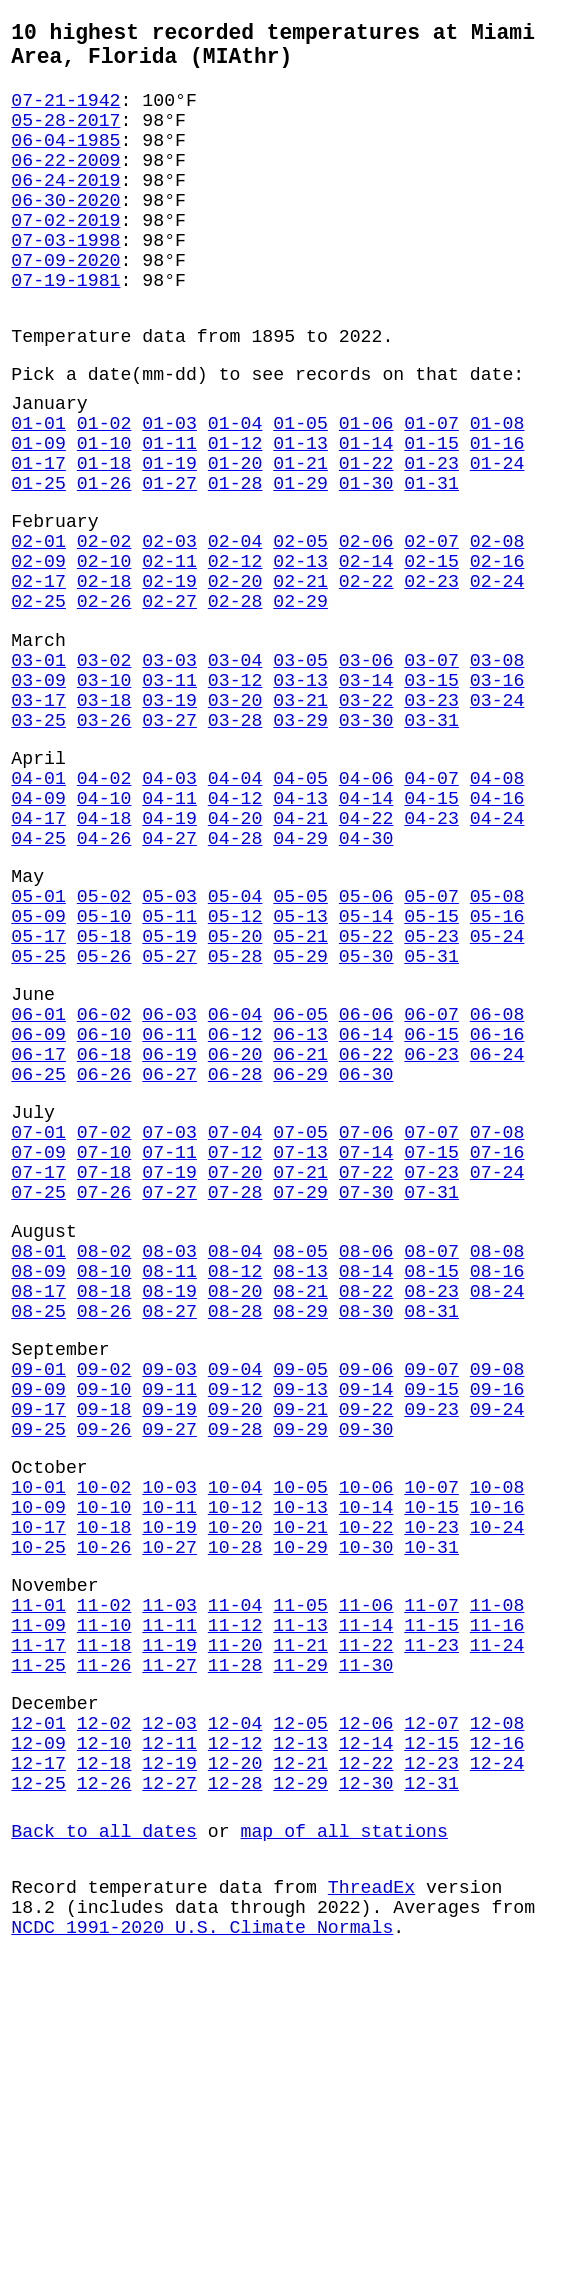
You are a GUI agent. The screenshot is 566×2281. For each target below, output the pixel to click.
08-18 (104, 1504)
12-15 (431, 2032)
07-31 (431, 1389)
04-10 (104, 927)
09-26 (104, 1666)
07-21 (300, 1365)
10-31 (431, 1804)
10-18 (104, 1780)
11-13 (300, 1894)
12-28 (235, 2080)
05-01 (38, 1041)
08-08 (497, 1456)
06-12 (235, 1203)
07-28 (235, 1389)
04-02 (104, 903)
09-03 (169, 1594)
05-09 (38, 1065)
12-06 (366, 2008)
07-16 (497, 1341)
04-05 (300, 903)
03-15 (431, 789)
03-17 (38, 813)
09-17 (38, 1642)
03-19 (169, 813)
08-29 (300, 1528)
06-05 (300, 1179)
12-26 (104, 2080)
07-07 (431, 1317)
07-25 (38, 1389)
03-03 (169, 765)
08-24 (497, 1504)
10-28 (235, 1804)
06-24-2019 (65, 209)
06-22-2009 (65, 185)
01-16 (497, 512)
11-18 (104, 1918)
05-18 (104, 1089)
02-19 (169, 674)
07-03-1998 (65, 281)
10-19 (169, 1780)
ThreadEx (371, 2192)
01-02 (104, 488)
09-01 (38, 1594)
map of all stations (343, 2132)
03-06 (366, 765)
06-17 (38, 1227)
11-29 (300, 1942)
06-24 (497, 1227)
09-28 (235, 1666)
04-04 (235, 903)
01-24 (497, 536)
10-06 (366, 1732)
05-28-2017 (65, 137)
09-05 (300, 1594)
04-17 (38, 951)
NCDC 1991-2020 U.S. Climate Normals (202, 2240)
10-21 (300, 1780)
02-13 (300, 650)
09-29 (300, 1666)
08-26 (104, 1528)
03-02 (104, 765)
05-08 (497, 1041)
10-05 (300, 1732)
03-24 (497, 813)
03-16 (497, 789)
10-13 (300, 1756)
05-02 (104, 1041)
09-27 (169, 1666)
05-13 (300, 1065)
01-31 (431, 560)
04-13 (300, 927)
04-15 (431, 927)
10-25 (38, 1804)
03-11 (169, 789)
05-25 (38, 1113)
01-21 (300, 536)
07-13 (300, 1341)
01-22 (366, 536)
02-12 (235, 650)
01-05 (300, 488)
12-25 (38, 2080)
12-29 (300, 2080)
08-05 (300, 1456)
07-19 (169, 1365)
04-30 (366, 975)
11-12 (235, 1894)
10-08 (497, 1732)
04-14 (366, 927)
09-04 (235, 1594)
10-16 (497, 1756)
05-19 (169, 1089)
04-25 (38, 975)
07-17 (38, 1365)
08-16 (497, 1480)
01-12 (235, 512)
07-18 (104, 1365)
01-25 (38, 560)
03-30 (366, 837)
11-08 (497, 1870)
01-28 (235, 560)
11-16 (497, 1894)
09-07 (431, 1594)
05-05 (300, 1041)
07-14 (366, 1341)
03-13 (300, 789)
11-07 (431, 1870)
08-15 (431, 1480)
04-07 (431, 903)
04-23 (431, 951)
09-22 (366, 1642)
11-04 (235, 1870)
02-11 (169, 650)
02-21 (300, 674)
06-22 (366, 1227)
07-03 (169, 1317)
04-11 (169, 927)
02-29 (300, 698)
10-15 (431, 1756)
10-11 (169, 1756)
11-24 (497, 1918)
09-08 (497, 1594)
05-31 (431, 1113)
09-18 (104, 1642)
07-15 (431, 1341)
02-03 (169, 626)
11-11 (169, 1894)
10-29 (300, 1804)
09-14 (366, 1618)
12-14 (366, 2032)
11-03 (169, 1870)
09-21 (300, 1642)
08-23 (431, 1504)
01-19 (169, 536)
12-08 (497, 2008)
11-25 (38, 1942)
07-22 (366, 1365)
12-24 (497, 2056)
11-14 (366, 1894)
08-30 (366, 1528)
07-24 (497, 1365)
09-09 (38, 1618)
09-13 (300, 1618)
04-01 (38, 903)
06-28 (235, 1251)
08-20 (235, 1504)
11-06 (366, 1870)
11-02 (104, 1870)
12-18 (104, 2056)
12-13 (300, 2032)
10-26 (104, 1804)
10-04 (235, 1732)
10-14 (366, 1756)
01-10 (104, 512)
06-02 (104, 1179)
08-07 (431, 1456)
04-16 (497, 927)
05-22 (366, 1089)
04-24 (497, 951)
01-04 (235, 488)
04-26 (104, 975)
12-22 (366, 2056)
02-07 (431, 626)
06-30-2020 (65, 233)
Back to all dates (104, 2132)
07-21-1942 (65, 113)
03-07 (431, 765)
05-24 (497, 1089)
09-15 (431, 1618)
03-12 (235, 789)
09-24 (497, 1642)
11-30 (366, 1942)
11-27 (169, 1942)
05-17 (38, 1089)
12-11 (169, 2032)
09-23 (431, 1642)
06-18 (104, 1227)
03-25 (38, 837)
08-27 (169, 1528)
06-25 (38, 1251)
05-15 (431, 1065)
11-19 (169, 1918)
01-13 (300, 512)
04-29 (300, 975)
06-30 (366, 1251)
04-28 (235, 975)
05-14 (366, 1065)
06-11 (169, 1203)
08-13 (300, 1480)
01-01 (38, 488)
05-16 (497, 1065)
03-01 (38, 765)
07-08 (497, 1317)
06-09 (38, 1203)
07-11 (169, 1341)
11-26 (104, 1942)
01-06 (366, 488)
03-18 (104, 813)
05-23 (431, 1089)
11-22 (366, 1918)
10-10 (104, 1756)
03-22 (366, 813)
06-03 (169, 1179)
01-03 (169, 488)
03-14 (366, 789)
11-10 (104, 1894)
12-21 (300, 2056)
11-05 (300, 1870)
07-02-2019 (65, 257)
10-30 (366, 1804)
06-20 (235, 1227)
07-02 (104, 1317)
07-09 (38, 1341)
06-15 (431, 1203)
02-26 (104, 698)
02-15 (431, 650)
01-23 (431, 536)
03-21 (300, 813)
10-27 (169, 1804)
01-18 (104, 536)
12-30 (366, 2080)
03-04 (235, 765)
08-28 (235, 1528)
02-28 (235, 698)
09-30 (366, 1666)
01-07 (431, 488)
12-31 (431, 2080)
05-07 (431, 1041)
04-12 (235, 927)
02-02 (104, 626)
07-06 (366, 1317)
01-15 (431, 512)
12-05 (300, 2008)
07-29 (300, 1389)
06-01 (38, 1179)
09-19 (169, 1642)
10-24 (497, 1780)
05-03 (169, 1041)
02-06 (366, 626)
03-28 (235, 837)
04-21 (300, 951)
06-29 (300, 1251)
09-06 (366, 1594)
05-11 (169, 1065)
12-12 (235, 2032)
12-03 (169, 2008)
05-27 (169, 1113)
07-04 (235, 1317)
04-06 (366, 903)
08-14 (366, 1480)
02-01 (38, 626)
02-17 (38, 674)
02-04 (235, 626)
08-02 (104, 1456)
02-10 (104, 650)
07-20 (235, 1365)
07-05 (300, 1317)
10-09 (38, 1756)
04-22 (366, 951)
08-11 (169, 1480)
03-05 (300, 765)
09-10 (104, 1618)
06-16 (497, 1203)
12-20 (235, 2056)
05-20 (235, 1089)
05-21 (300, 1089)
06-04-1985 (65, 161)
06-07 (431, 1179)
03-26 (104, 837)
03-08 (497, 765)
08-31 (431, 1528)
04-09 (38, 927)
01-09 (38, 512)
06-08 (497, 1179)
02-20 (235, 674)
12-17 (38, 2056)
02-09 (38, 650)
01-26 (104, 560)
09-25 (38, 1666)
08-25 (38, 1528)
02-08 (497, 626)
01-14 (366, 512)
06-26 (104, 1251)
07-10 (104, 1341)
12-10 (104, 2032)
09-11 (169, 1618)
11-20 (235, 1918)
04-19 (169, 951)
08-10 (104, 1480)
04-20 (235, 951)
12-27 (169, 2080)
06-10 (104, 1203)
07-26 (104, 1389)
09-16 (497, 1618)
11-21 (300, 1918)
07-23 (431, 1365)
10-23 (431, 1780)
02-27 (169, 698)
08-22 (366, 1504)
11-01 (38, 1870)
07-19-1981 (65, 329)
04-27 (169, 975)
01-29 (300, 560)
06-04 (235, 1179)
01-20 (235, 536)
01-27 (169, 560)
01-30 (366, 560)
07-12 (235, 1341)
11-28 (235, 1942)
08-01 (38, 1456)
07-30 (366, 1389)
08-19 (169, 1504)
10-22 (366, 1780)
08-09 (38, 1480)
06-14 (366, 1203)
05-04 (235, 1041)
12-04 (235, 2008)
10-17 (38, 1780)
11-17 (38, 1918)
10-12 (235, 1756)
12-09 (38, 2032)
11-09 (38, 1894)
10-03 (169, 1732)
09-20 (235, 1642)
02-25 (38, 698)
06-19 (169, 1227)
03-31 (431, 837)
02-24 (497, 674)
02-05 (300, 626)
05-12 (235, 1065)
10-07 (431, 1732)
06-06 (366, 1179)
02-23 (431, 674)
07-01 (38, 1317)
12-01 (38, 2008)
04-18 (104, 951)
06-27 (169, 1251)
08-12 (235, 1480)
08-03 (169, 1456)
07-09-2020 (65, 305)
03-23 (431, 813)
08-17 (38, 1504)
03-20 (235, 813)
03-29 (300, 837)
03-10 (104, 789)
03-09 (38, 789)
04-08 (497, 903)
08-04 (235, 1456)
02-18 (104, 674)
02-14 (366, 650)
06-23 (431, 1227)
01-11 (169, 512)
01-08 (497, 488)
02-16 (497, 650)
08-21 (300, 1504)
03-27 (169, 837)
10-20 (235, 1780)
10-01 (38, 1732)
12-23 (431, 2056)
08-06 (366, 1456)
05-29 (300, 1113)
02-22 (366, 674)
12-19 (169, 2056)
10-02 (104, 1732)
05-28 (235, 1113)
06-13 (300, 1203)
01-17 (38, 536)
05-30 (366, 1113)
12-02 (104, 2008)
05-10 (104, 1065)
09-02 (104, 1594)
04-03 (169, 903)
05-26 (104, 1113)
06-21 (300, 1227)
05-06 (366, 1041)
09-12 (235, 1618)
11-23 (431, 1918)
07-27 (169, 1389)
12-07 (431, 2008)
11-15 (431, 1894)
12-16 (497, 2032)
